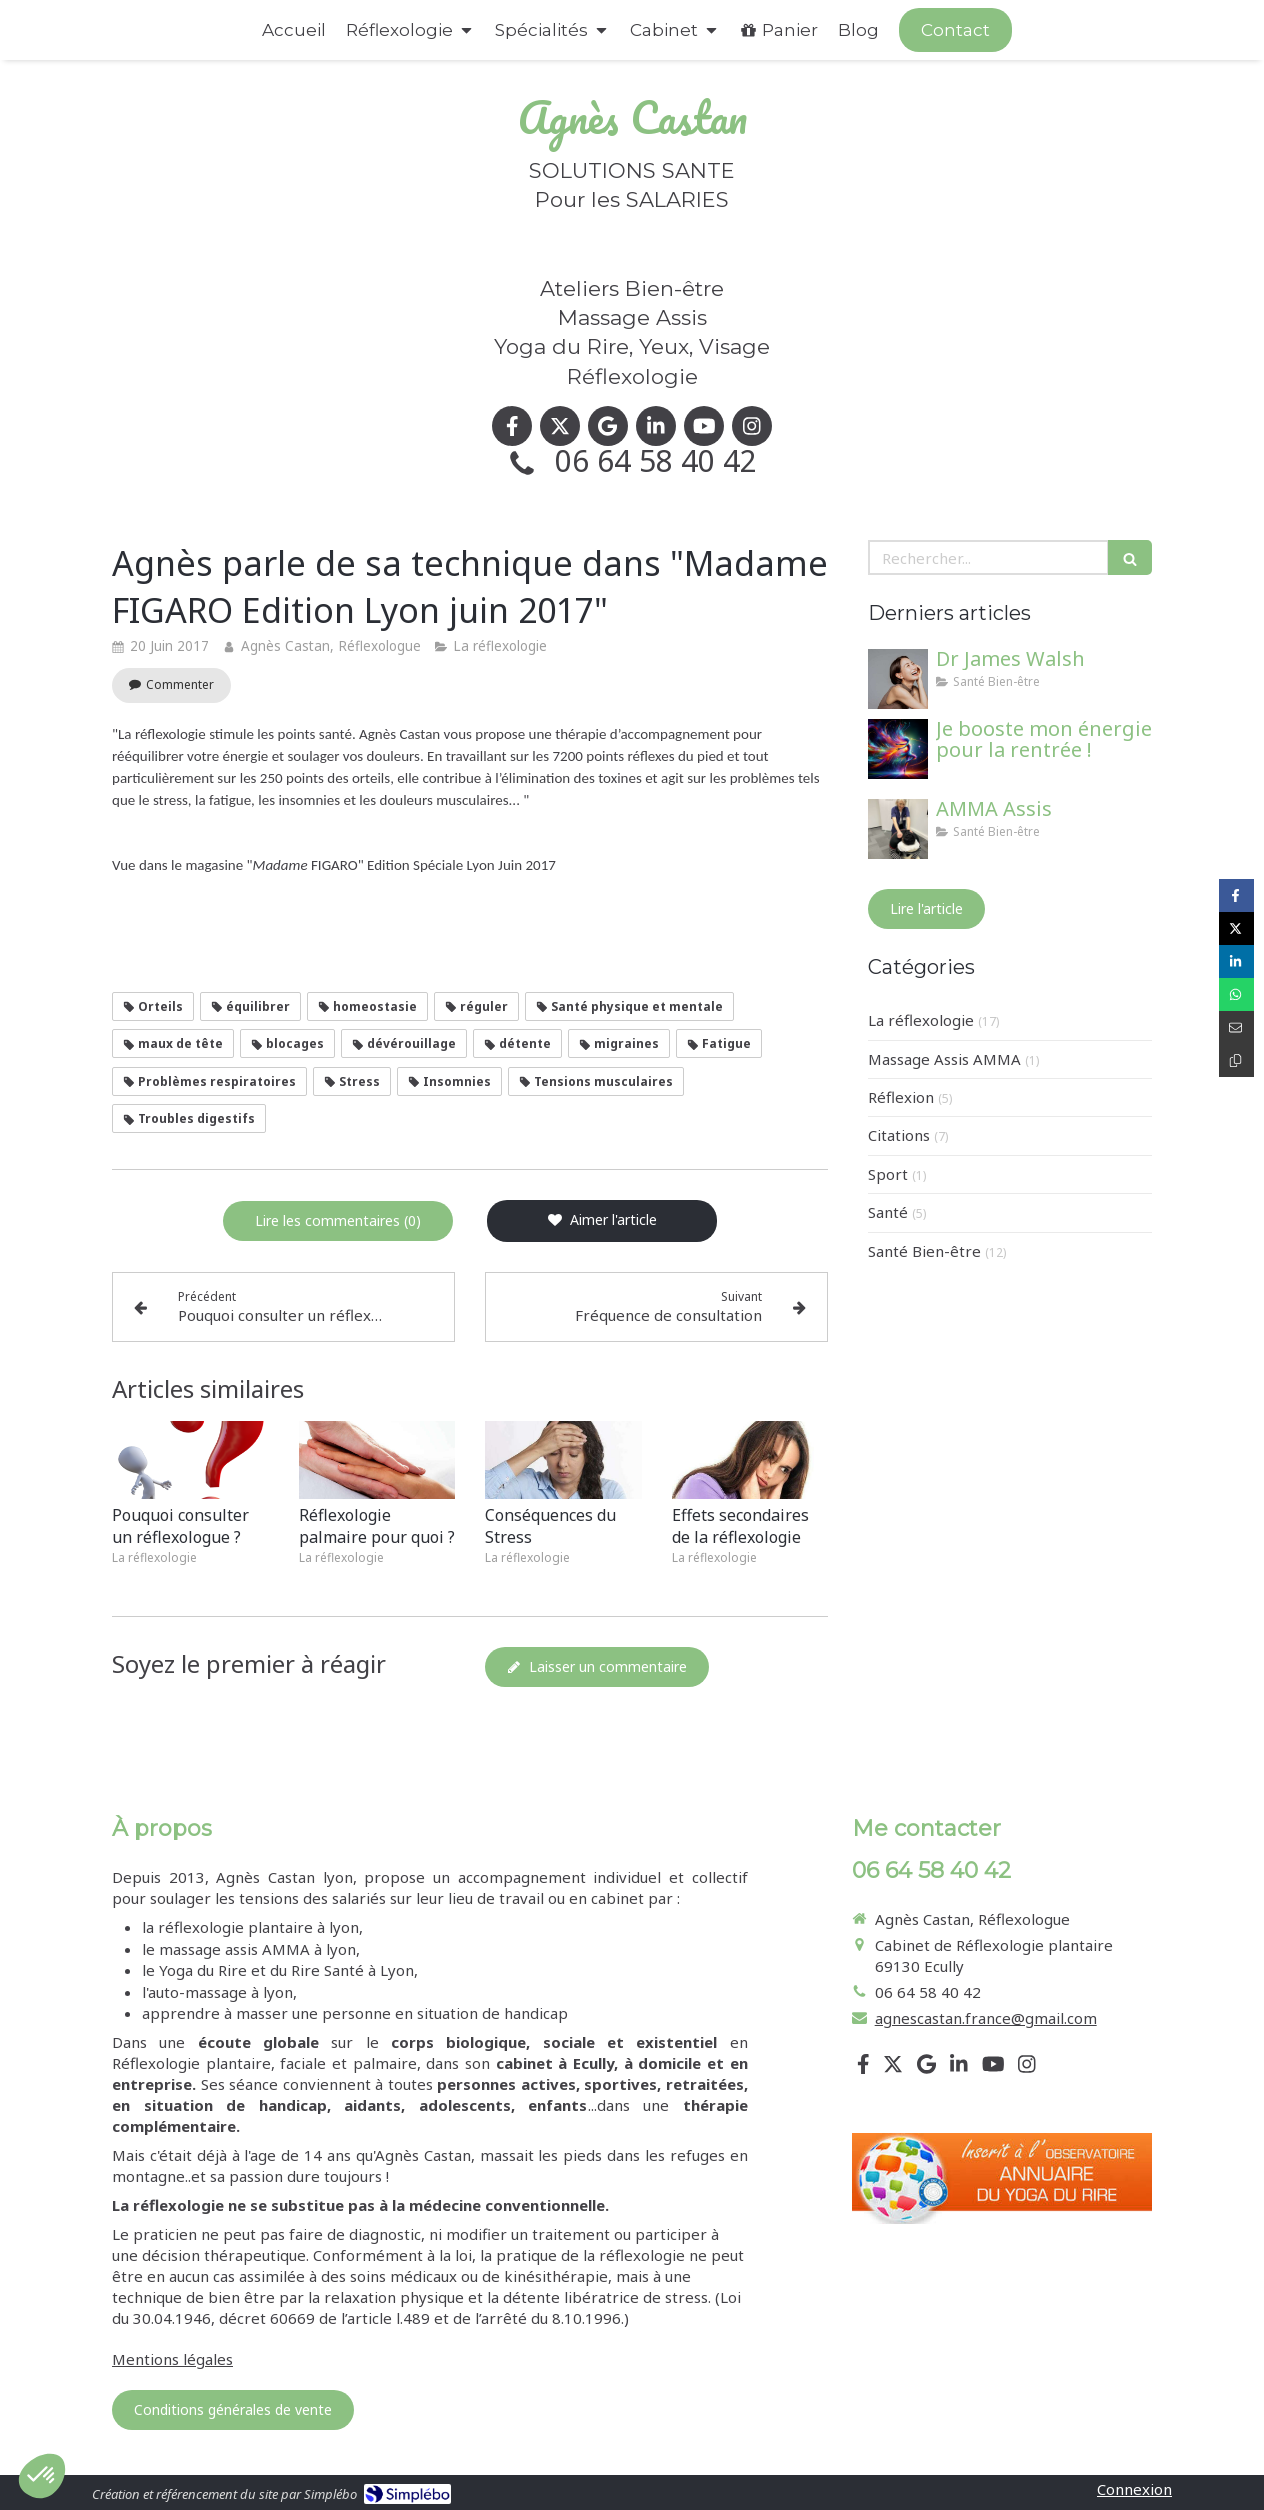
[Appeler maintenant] (955, 30)
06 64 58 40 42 (656, 460)
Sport (888, 1174)
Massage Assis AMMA (944, 1059)
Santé (888, 1212)
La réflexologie (921, 1020)
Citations (899, 1135)
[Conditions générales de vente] (233, 2410)
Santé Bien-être (924, 1251)
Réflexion (901, 1097)
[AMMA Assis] (898, 829)
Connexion (1134, 2489)
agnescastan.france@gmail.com (986, 2018)
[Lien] (1002, 2178)
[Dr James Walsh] (898, 679)
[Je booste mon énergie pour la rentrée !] (898, 749)
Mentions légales (172, 2359)
